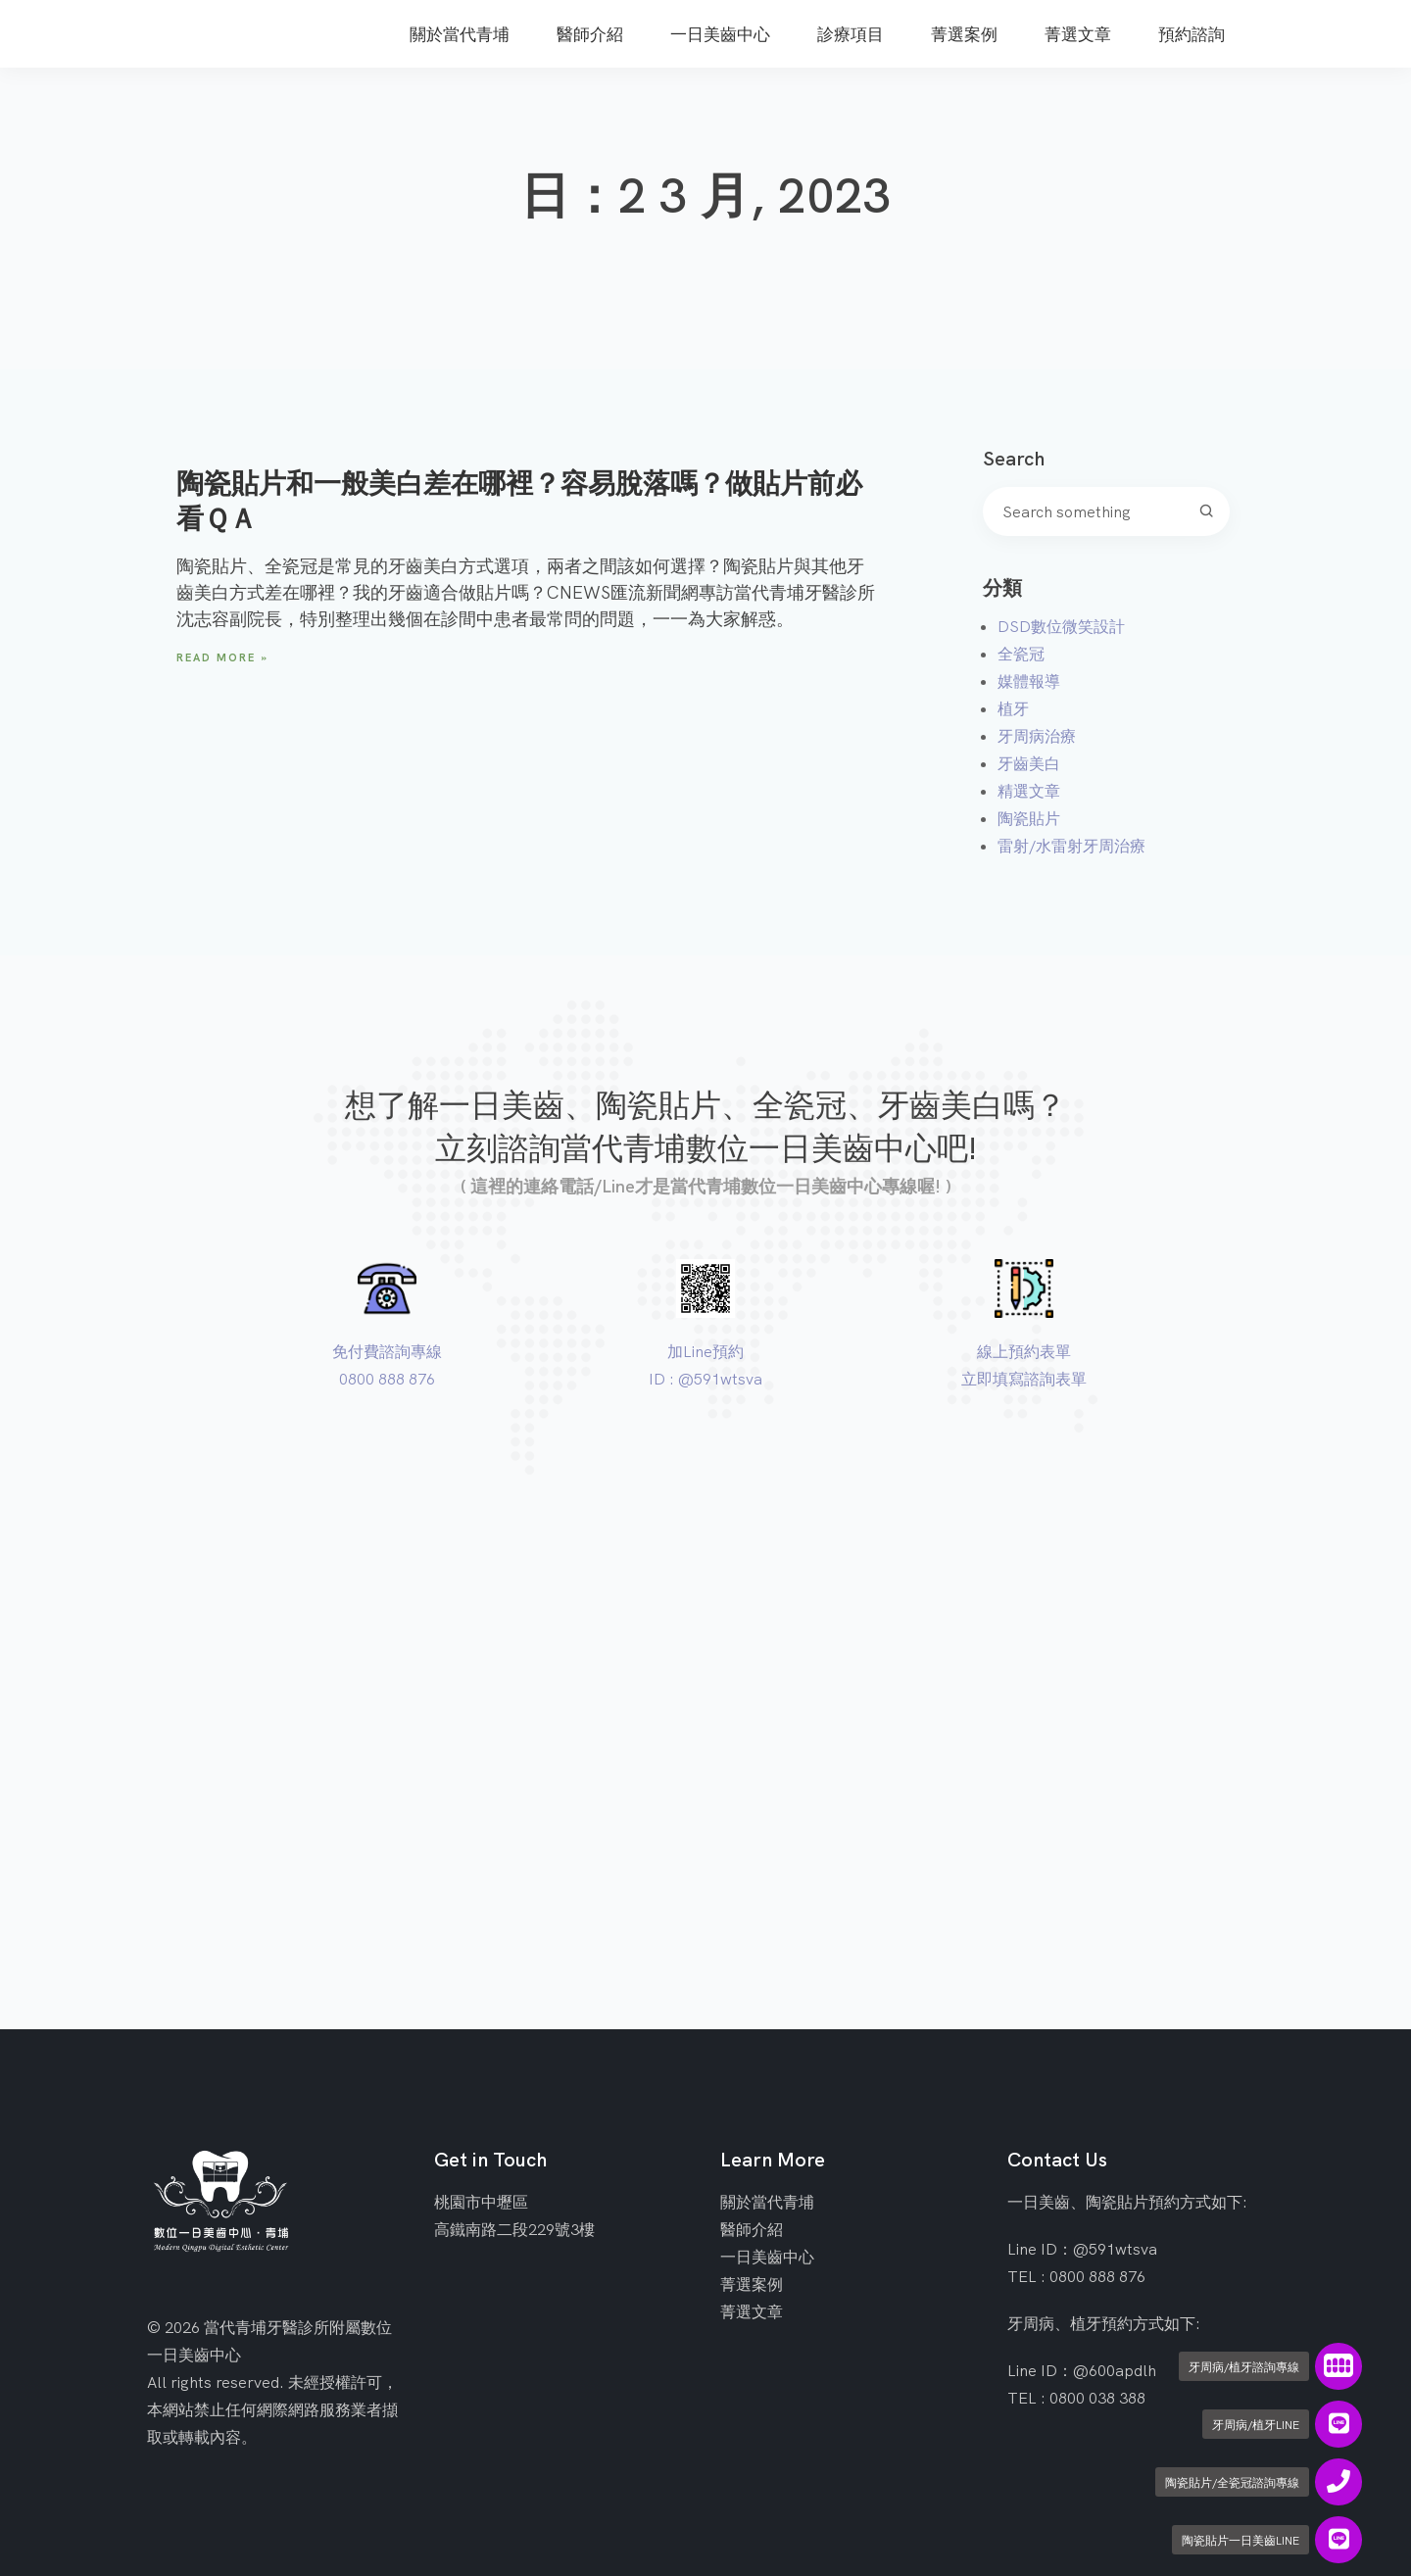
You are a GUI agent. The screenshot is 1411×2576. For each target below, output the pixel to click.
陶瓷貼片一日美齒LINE (1240, 2540)
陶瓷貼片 (1028, 818)
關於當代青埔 (767, 2201)
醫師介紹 (751, 2229)
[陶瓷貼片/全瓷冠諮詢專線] (1338, 2481)
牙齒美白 (1028, 763)
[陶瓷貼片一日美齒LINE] (1338, 2539)
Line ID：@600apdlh (1081, 2370)
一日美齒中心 (767, 2256)
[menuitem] (459, 24)
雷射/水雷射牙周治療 (1071, 845)
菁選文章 (751, 2311)
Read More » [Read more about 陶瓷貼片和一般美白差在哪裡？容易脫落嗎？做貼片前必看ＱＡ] (222, 657)
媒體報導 (1028, 681)
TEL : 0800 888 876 (1076, 2276)
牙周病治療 (1036, 736)
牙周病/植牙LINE (1255, 2424)
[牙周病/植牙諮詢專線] (1338, 2366)
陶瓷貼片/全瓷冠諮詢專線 (1232, 2482)
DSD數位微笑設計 (1061, 626)
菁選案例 (751, 2284)
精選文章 (1028, 791)
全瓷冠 (1021, 653)
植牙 (1013, 708)
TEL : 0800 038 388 (1076, 2397)
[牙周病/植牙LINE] (1338, 2424)
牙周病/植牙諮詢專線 (1244, 2366)
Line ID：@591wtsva (1082, 2249)
